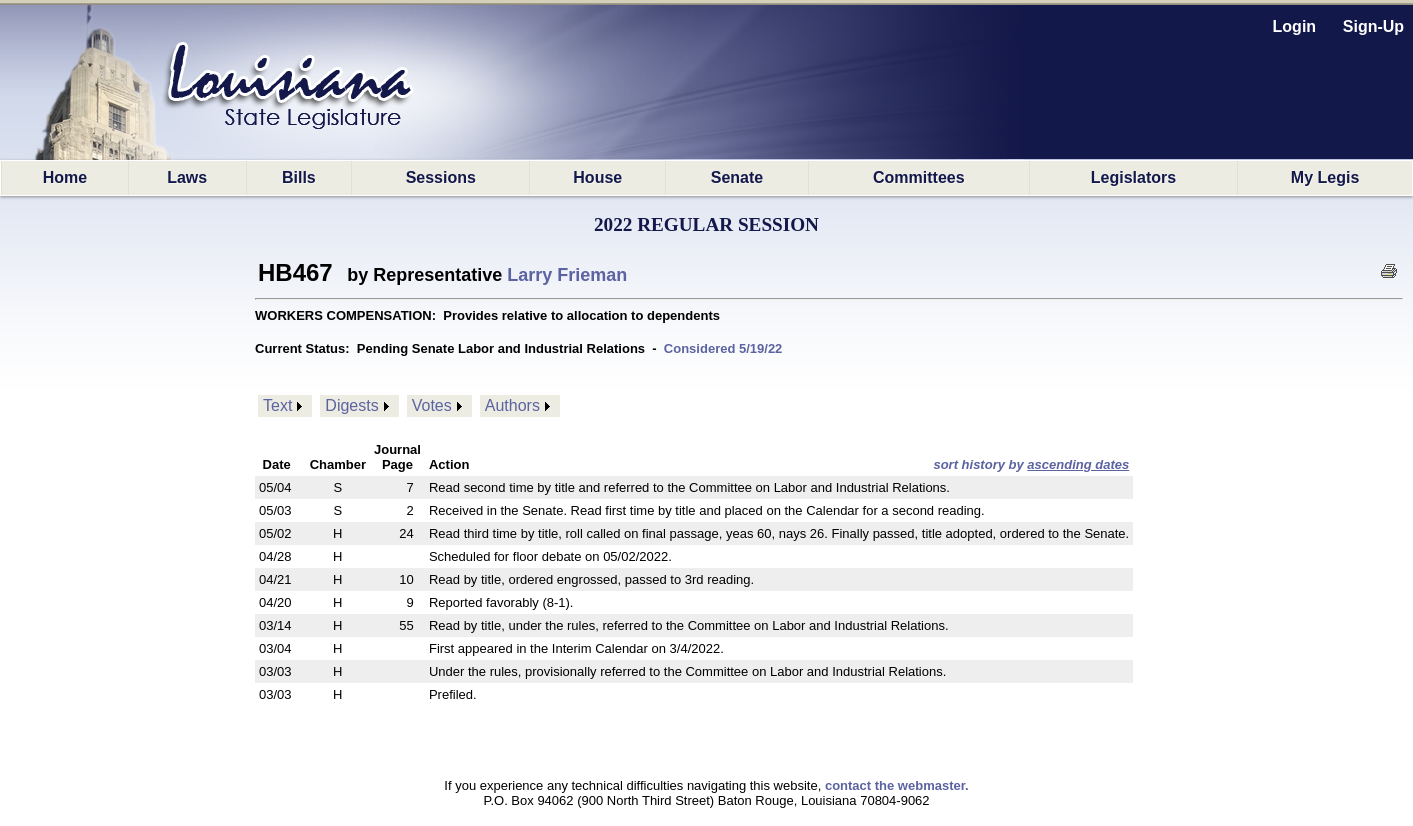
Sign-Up (1373, 26)
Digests (351, 405)
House (597, 177)
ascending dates (1078, 464)
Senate (737, 177)
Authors (512, 405)
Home (65, 177)
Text (277, 405)
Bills (299, 177)
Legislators (1133, 177)
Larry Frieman (567, 275)
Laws (187, 177)
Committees (919, 177)
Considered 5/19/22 (723, 348)
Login (1295, 26)
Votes (432, 405)
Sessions (441, 177)
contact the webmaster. (897, 785)
